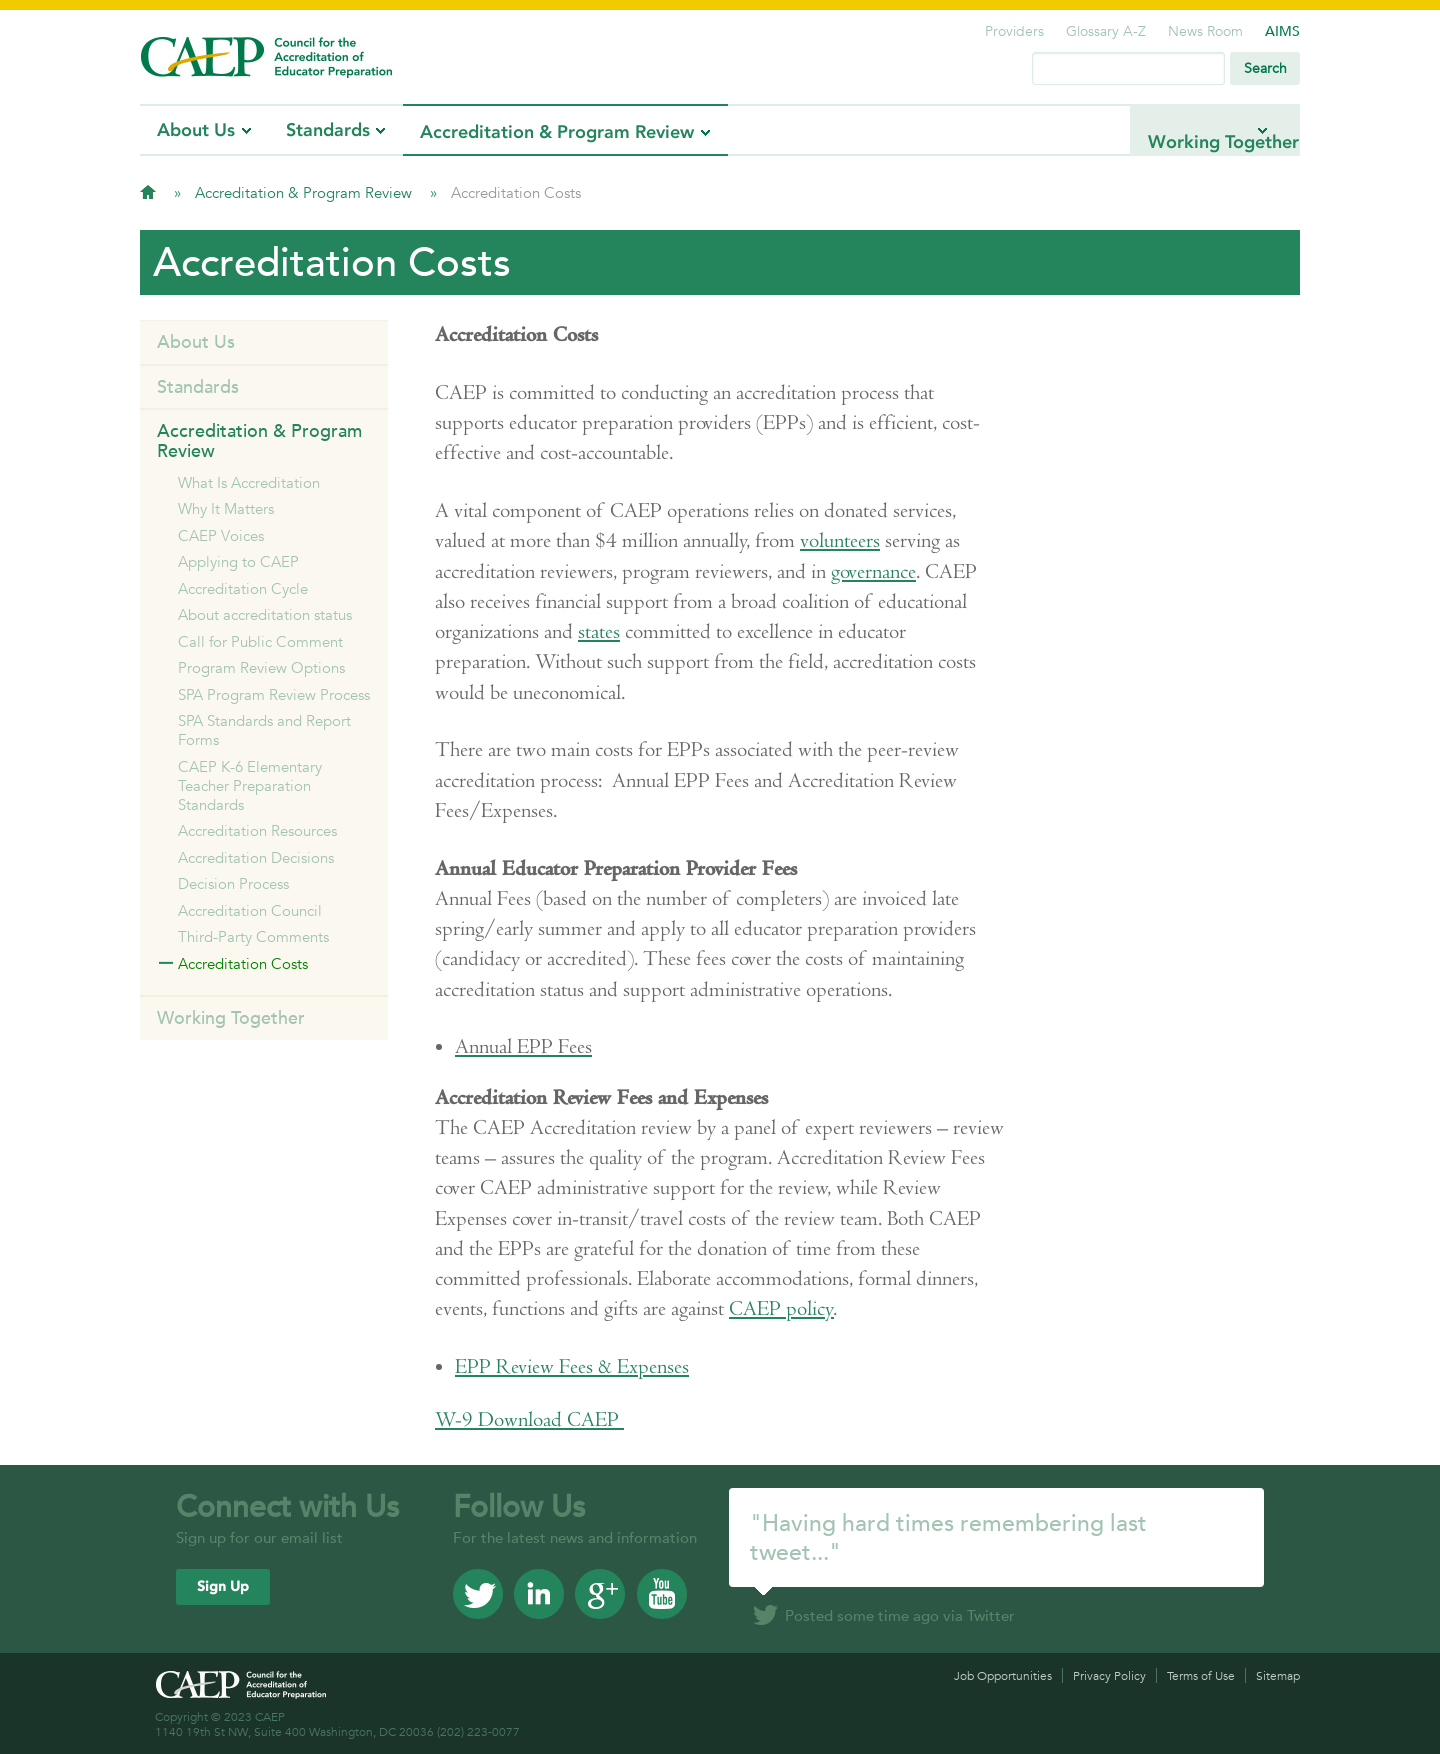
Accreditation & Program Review (557, 132)
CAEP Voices (221, 535)
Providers (1014, 31)
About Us (196, 130)
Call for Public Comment (260, 641)
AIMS (1282, 31)
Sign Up (223, 1586)
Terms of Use (1201, 1675)
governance (873, 571)
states (599, 631)
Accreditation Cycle (243, 588)
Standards (328, 130)
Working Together (1173, 130)
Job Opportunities (1003, 1675)
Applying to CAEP (238, 561)
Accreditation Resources (257, 830)
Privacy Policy (1109, 1675)
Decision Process (233, 883)
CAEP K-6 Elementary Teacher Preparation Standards (250, 785)
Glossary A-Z (1106, 31)
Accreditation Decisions (256, 857)
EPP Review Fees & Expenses (572, 1366)
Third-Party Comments (253, 936)
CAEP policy (781, 1308)
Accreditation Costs (243, 963)
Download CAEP (529, 1419)
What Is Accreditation (249, 482)
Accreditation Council (250, 910)
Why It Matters (226, 508)
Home (148, 192)
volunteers (840, 540)
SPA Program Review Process (274, 694)
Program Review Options (261, 667)
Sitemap (1278, 1675)
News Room (1205, 31)
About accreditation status (265, 614)
